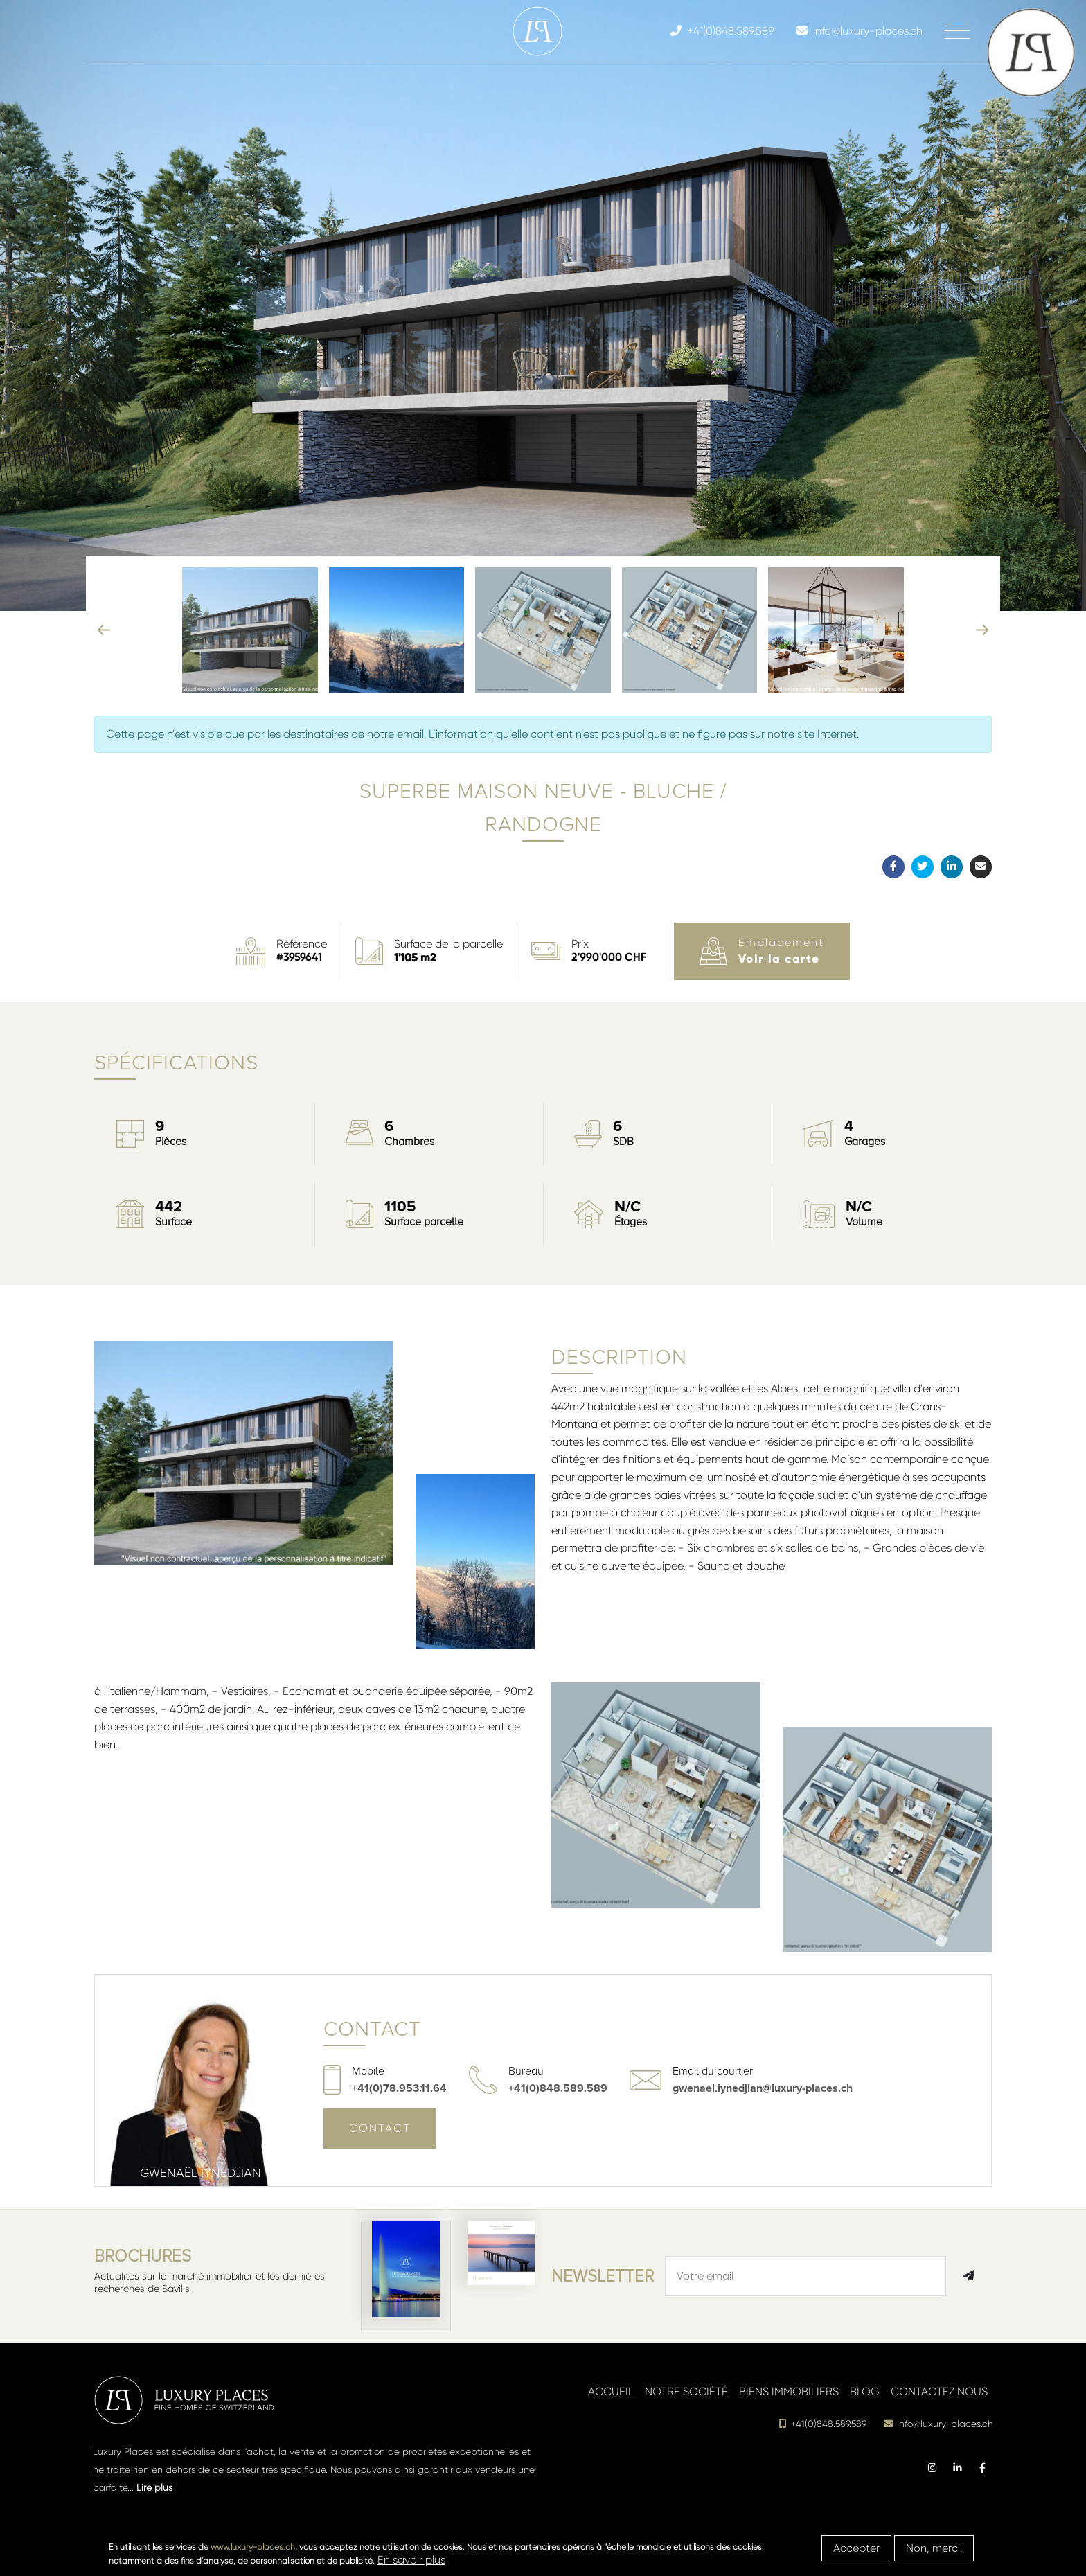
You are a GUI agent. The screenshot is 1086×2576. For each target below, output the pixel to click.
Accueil (611, 2391)
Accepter (856, 2548)
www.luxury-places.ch (253, 2547)
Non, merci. (934, 2548)
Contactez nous (939, 2391)
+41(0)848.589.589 (557, 2088)
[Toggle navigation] (957, 31)
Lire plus (154, 2487)
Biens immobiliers (789, 2391)
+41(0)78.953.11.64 (399, 2088)
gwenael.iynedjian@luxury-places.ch (763, 2088)
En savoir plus (411, 2559)
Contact (380, 2128)
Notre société (686, 2391)
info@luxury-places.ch (938, 2424)
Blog (865, 2391)
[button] (1071, 596)
